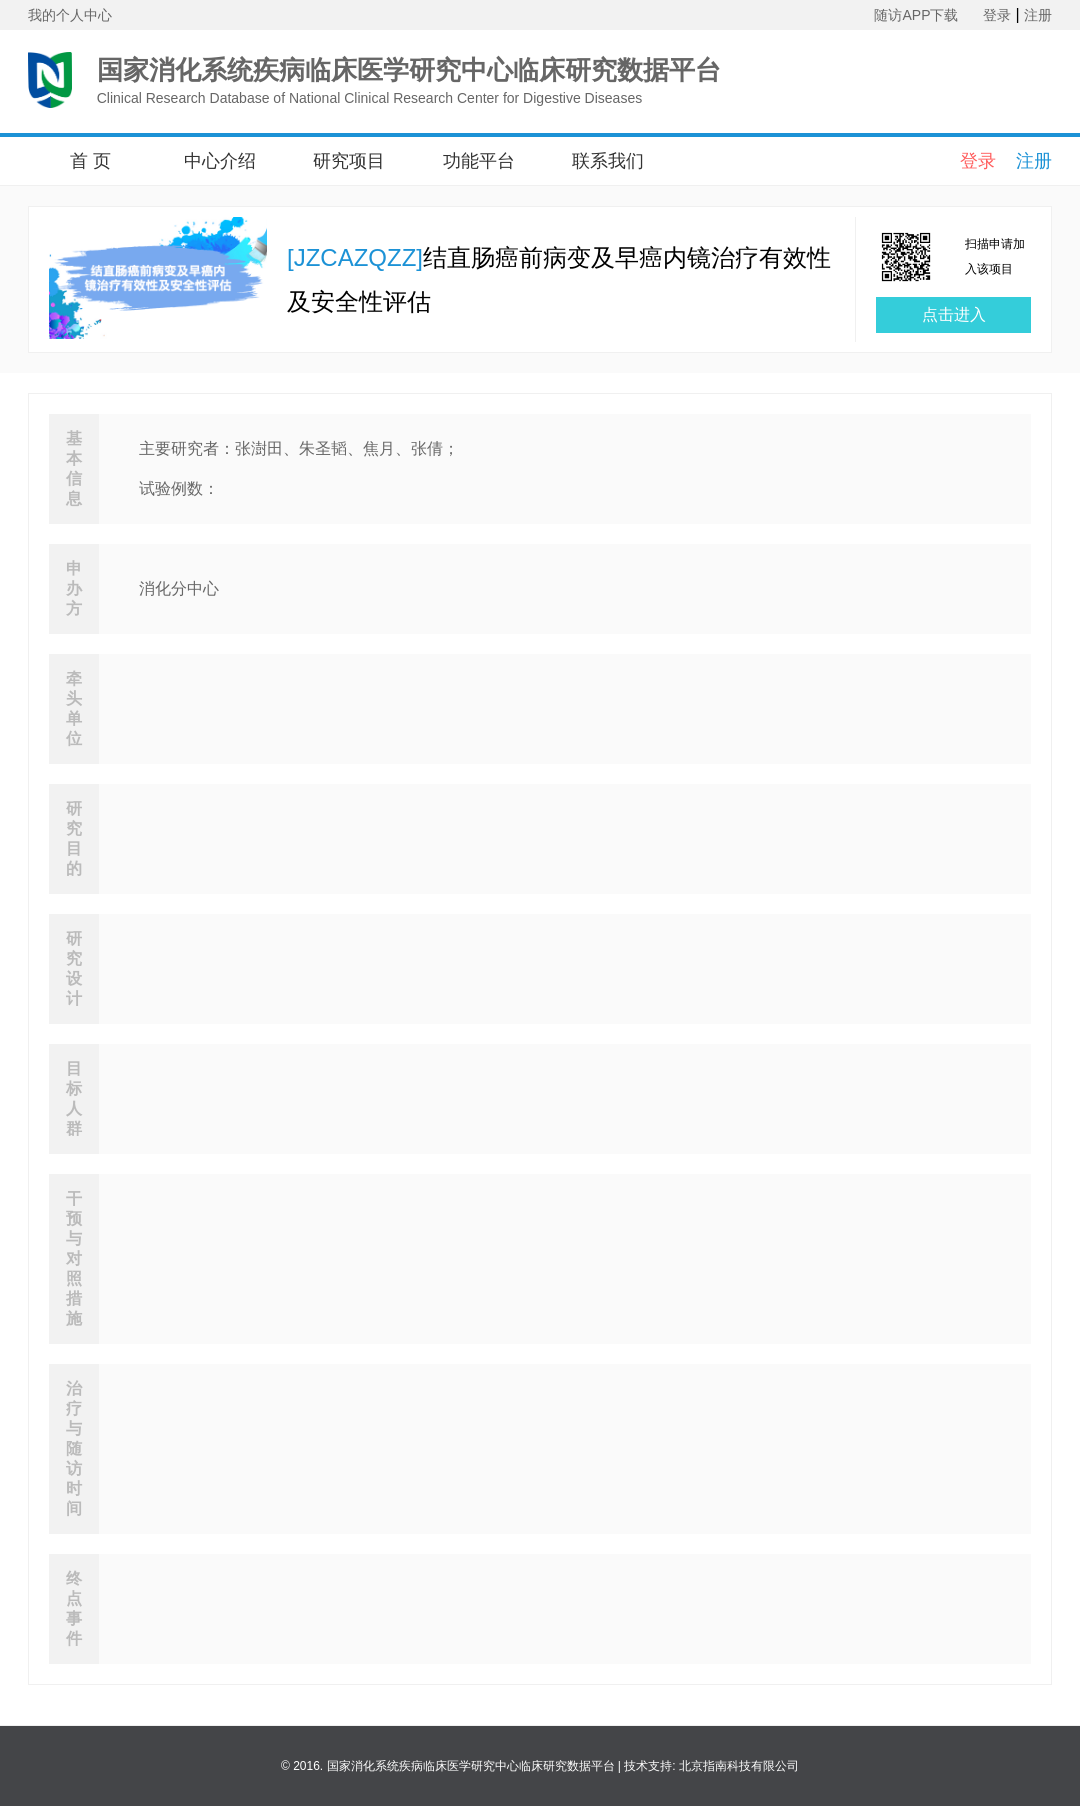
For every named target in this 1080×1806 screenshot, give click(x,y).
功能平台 (479, 161)
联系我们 (608, 161)
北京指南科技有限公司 (739, 1766)
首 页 (90, 161)
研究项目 (349, 161)
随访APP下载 (916, 15)
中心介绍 (220, 161)
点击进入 (954, 314)
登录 (997, 15)
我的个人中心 (70, 15)
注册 (1038, 15)
